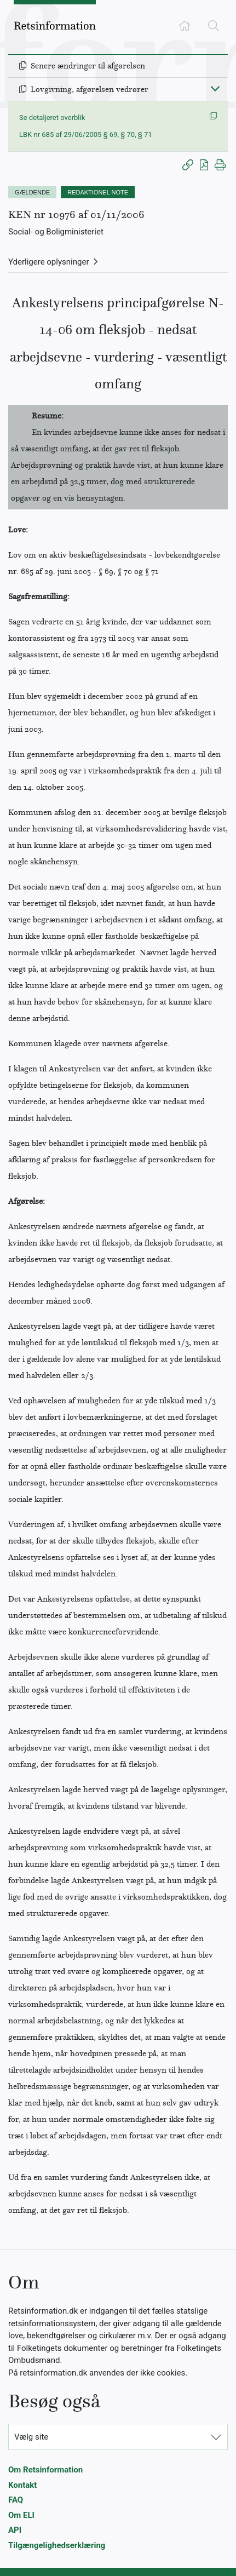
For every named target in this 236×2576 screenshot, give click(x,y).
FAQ (15, 2500)
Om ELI (21, 2515)
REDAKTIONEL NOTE (97, 192)
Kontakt (22, 2485)
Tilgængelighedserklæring (56, 2545)
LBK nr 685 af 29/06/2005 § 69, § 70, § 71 (85, 134)
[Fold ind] (215, 88)
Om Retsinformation (45, 2470)
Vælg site (31, 2437)
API (14, 2530)
